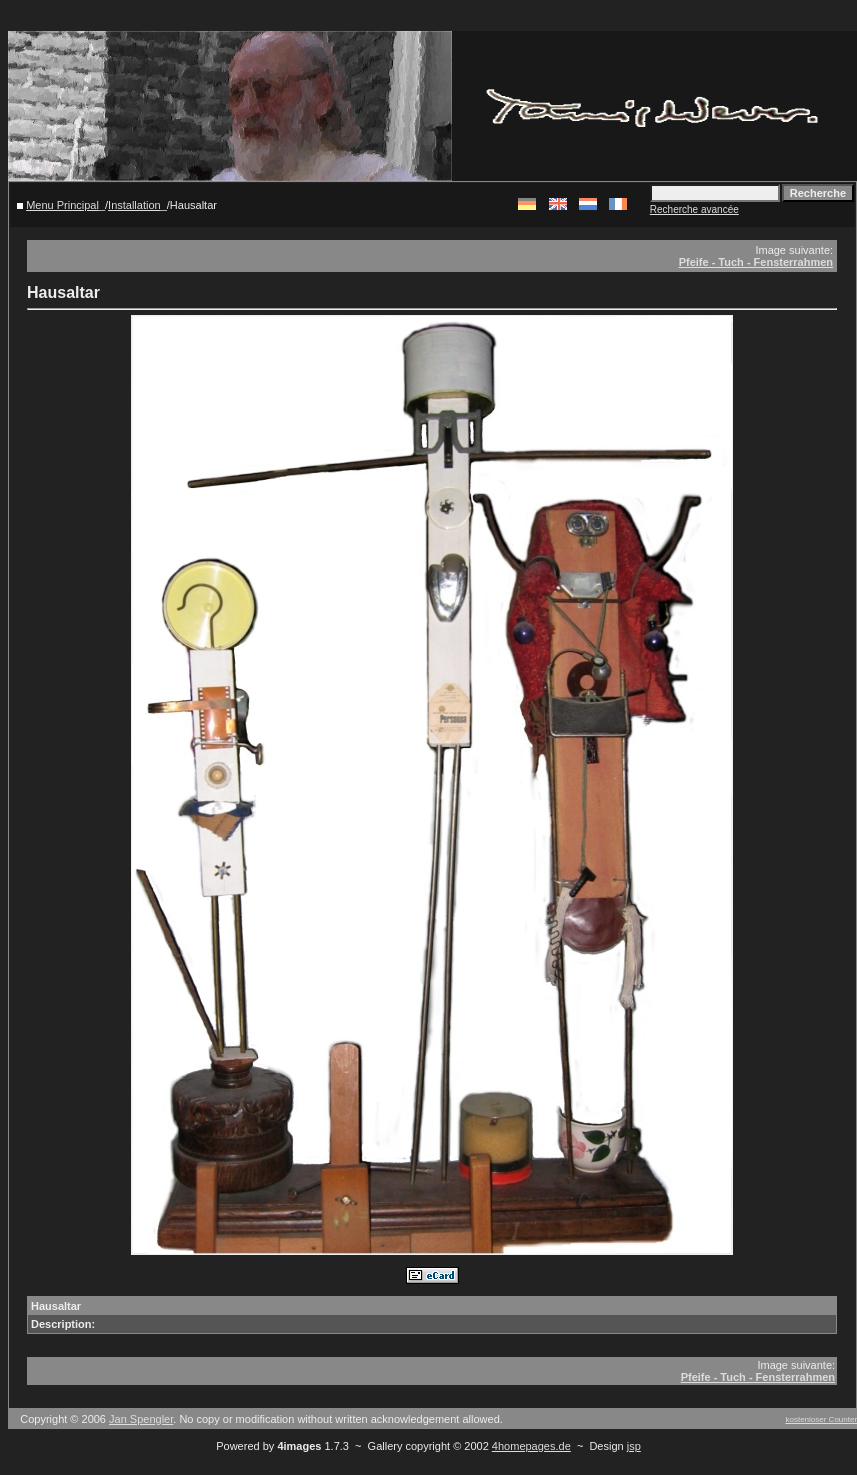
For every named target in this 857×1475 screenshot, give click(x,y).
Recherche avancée (694, 209)
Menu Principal (62, 205)
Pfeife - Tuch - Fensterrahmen (756, 262)
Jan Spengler (141, 1419)
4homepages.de (531, 1446)
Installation (134, 205)
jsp (634, 1446)
